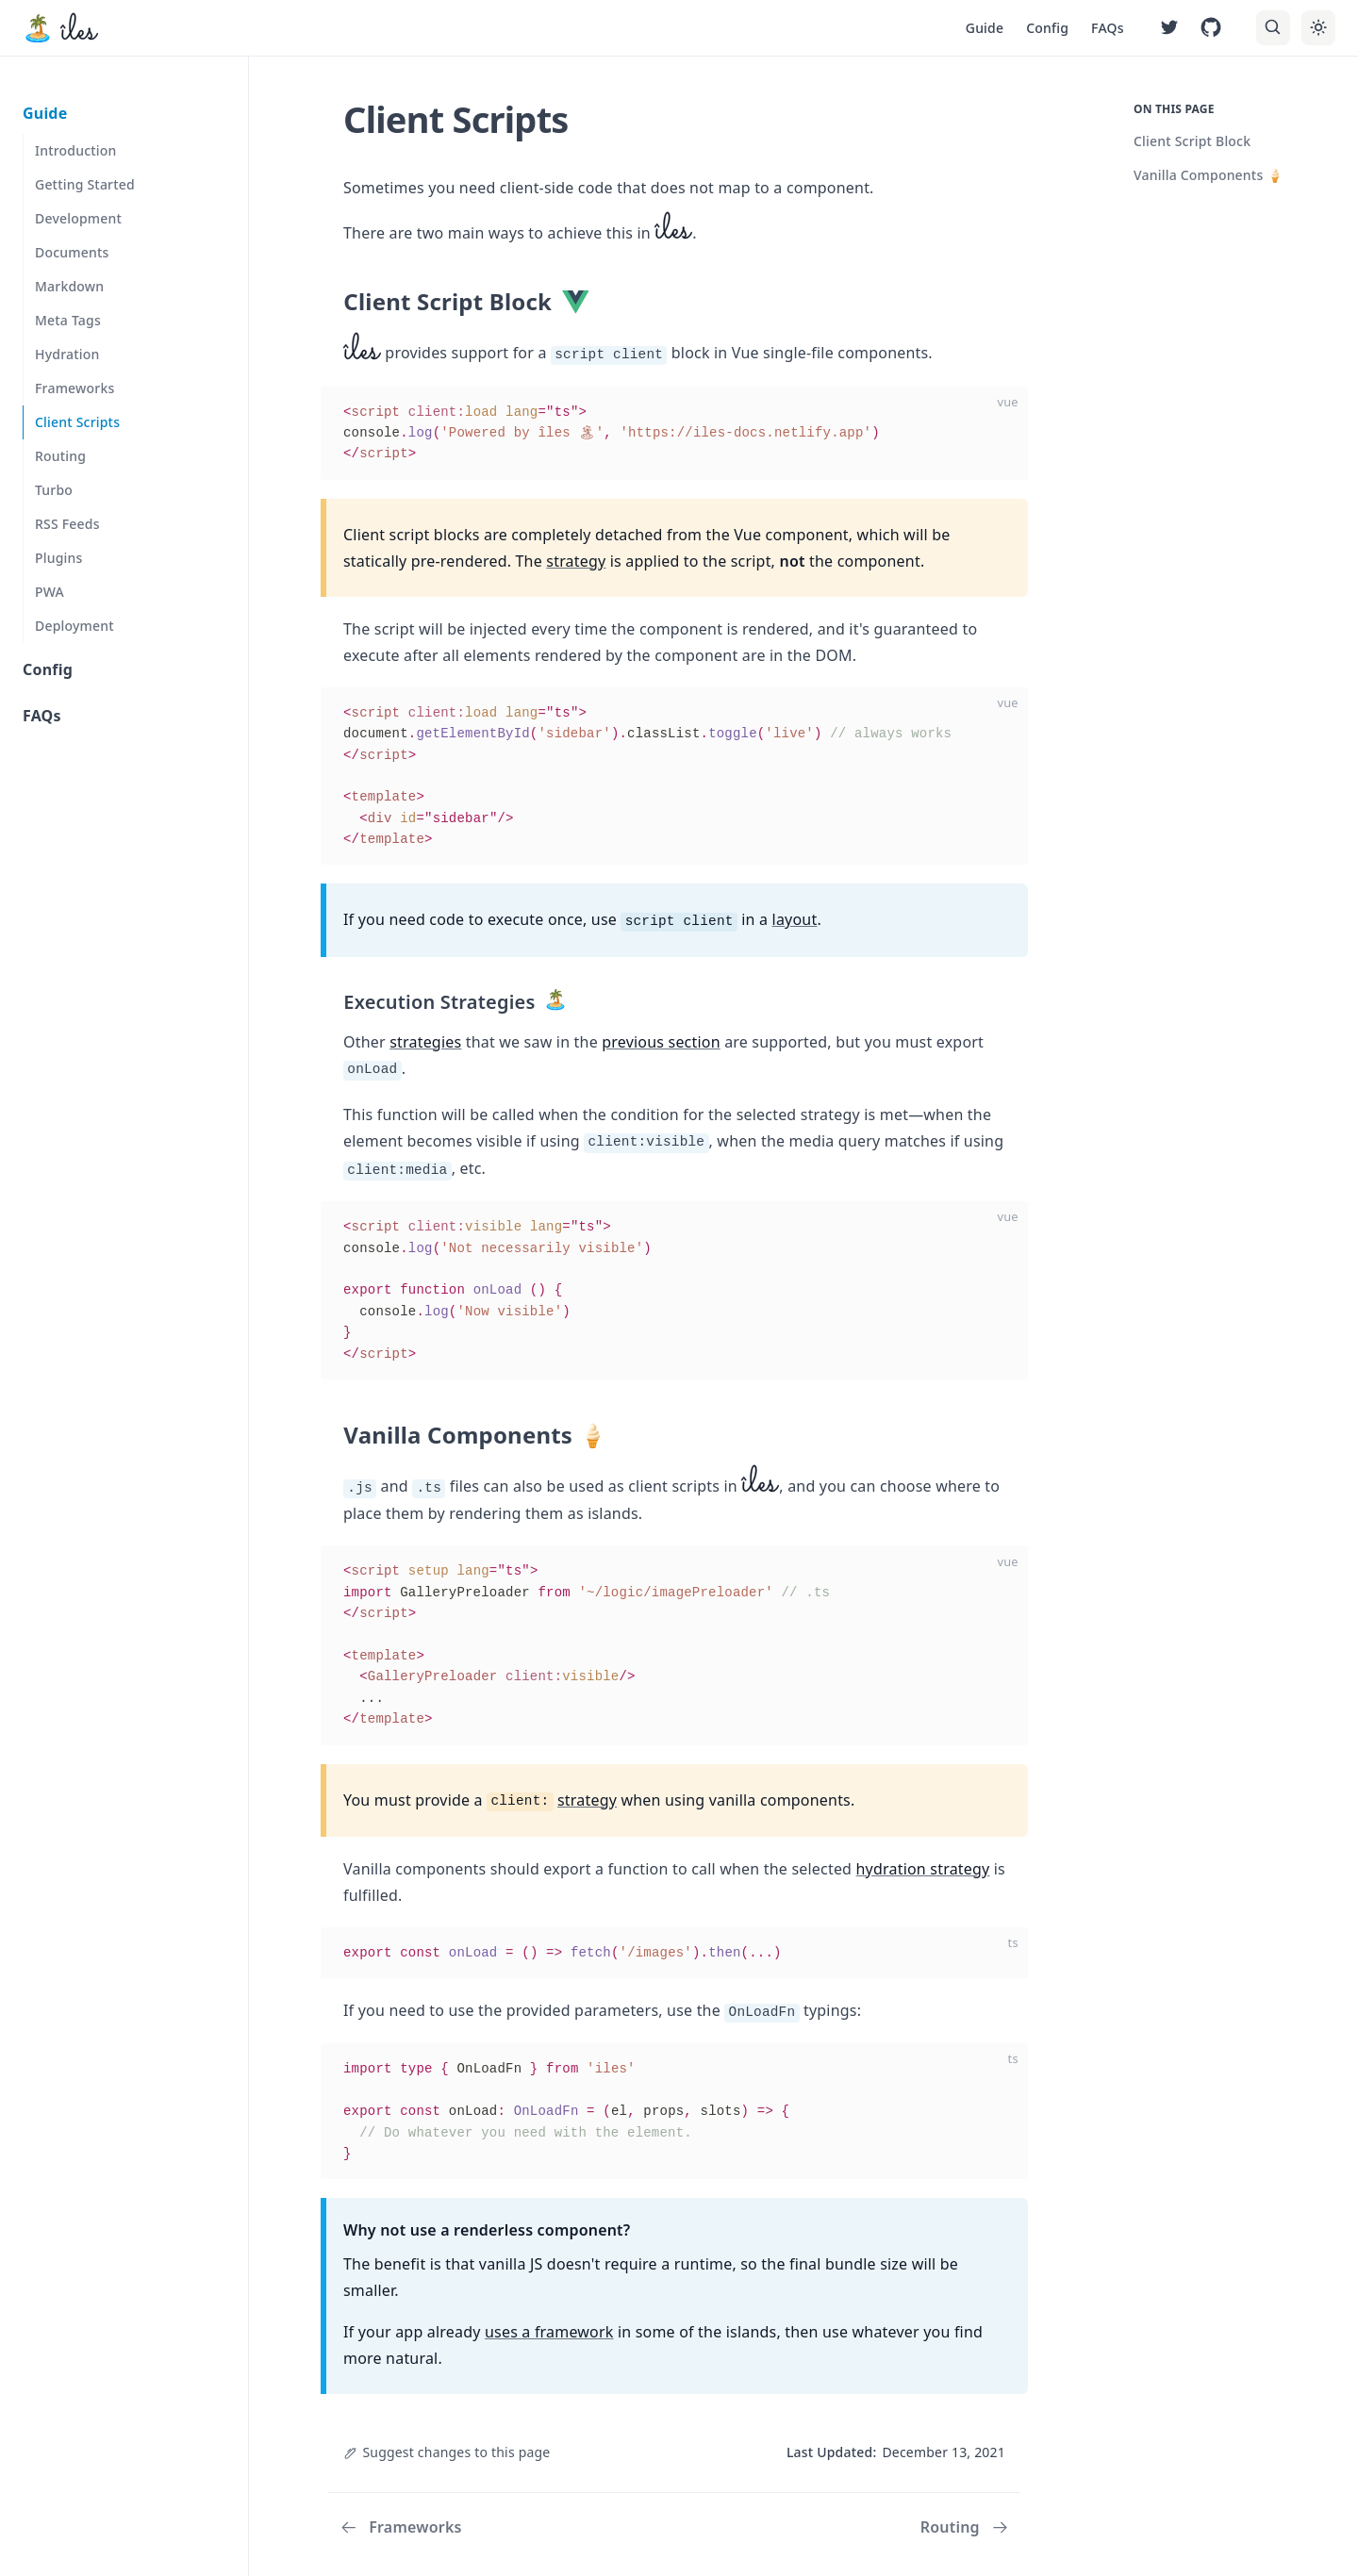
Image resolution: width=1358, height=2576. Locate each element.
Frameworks (74, 388)
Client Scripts (77, 422)
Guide (984, 28)
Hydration (67, 354)
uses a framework (549, 2331)
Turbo (54, 490)
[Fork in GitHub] (1211, 28)
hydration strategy (923, 1868)
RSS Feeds (67, 524)
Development (78, 218)
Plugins (59, 558)
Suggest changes (446, 2452)
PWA (49, 592)
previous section (661, 1042)
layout (795, 919)
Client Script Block (1192, 141)
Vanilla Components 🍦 (1208, 175)
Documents (71, 252)
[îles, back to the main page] (60, 28)
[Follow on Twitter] (1169, 28)
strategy (575, 561)
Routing (60, 456)
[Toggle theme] (1318, 27)
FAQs (1107, 28)
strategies (425, 1042)
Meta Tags (68, 320)
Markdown (69, 286)
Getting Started (85, 184)
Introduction (76, 150)
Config (1047, 28)
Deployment (74, 626)
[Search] (1273, 27)
